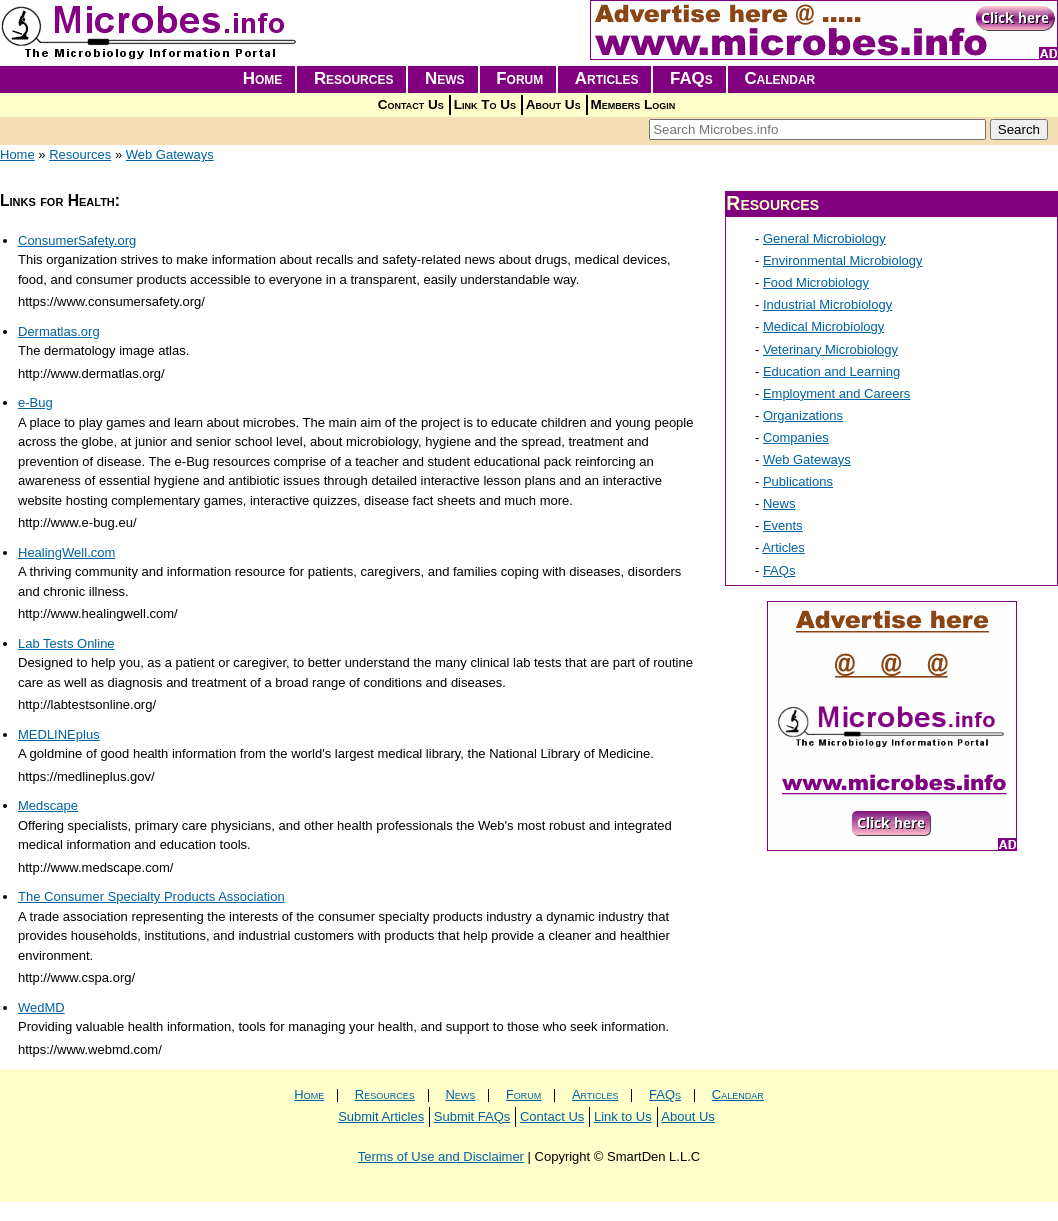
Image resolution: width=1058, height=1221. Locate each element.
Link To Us (485, 104)
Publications (798, 481)
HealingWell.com (66, 552)
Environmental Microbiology (843, 260)
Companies (796, 437)
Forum (519, 78)
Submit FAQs (472, 1116)
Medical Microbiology (823, 326)
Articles (607, 78)
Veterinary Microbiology (830, 349)
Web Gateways (170, 154)
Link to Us (623, 1116)
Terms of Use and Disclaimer (441, 1156)
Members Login (633, 104)
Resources (354, 78)
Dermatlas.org (59, 331)
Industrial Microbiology (827, 304)
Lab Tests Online (66, 643)
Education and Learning (831, 371)
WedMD (41, 1007)
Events (783, 525)
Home (263, 78)
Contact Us (411, 104)
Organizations (803, 415)
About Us (553, 104)
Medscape (48, 805)
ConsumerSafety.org (77, 240)
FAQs (691, 78)
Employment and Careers (836, 393)
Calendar (779, 78)
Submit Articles (381, 1116)
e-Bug (35, 402)
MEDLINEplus (59, 734)
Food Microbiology (816, 282)
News (445, 78)
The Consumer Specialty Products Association (151, 896)
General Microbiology (824, 238)
